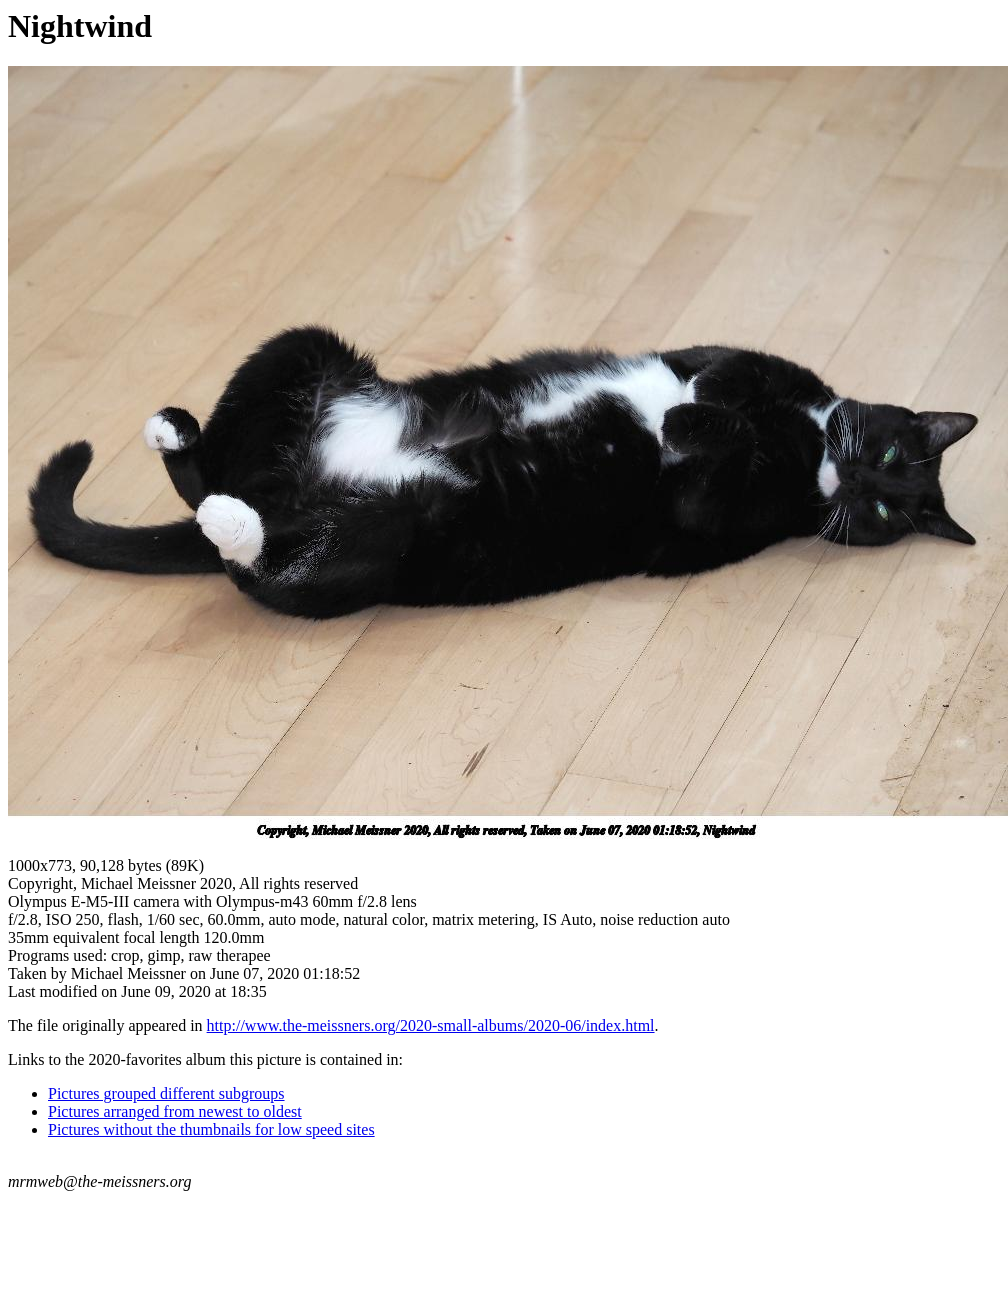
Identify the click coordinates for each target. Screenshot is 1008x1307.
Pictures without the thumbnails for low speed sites (211, 1129)
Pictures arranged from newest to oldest (175, 1111)
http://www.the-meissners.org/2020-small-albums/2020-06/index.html (431, 1025)
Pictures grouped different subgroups (166, 1093)
